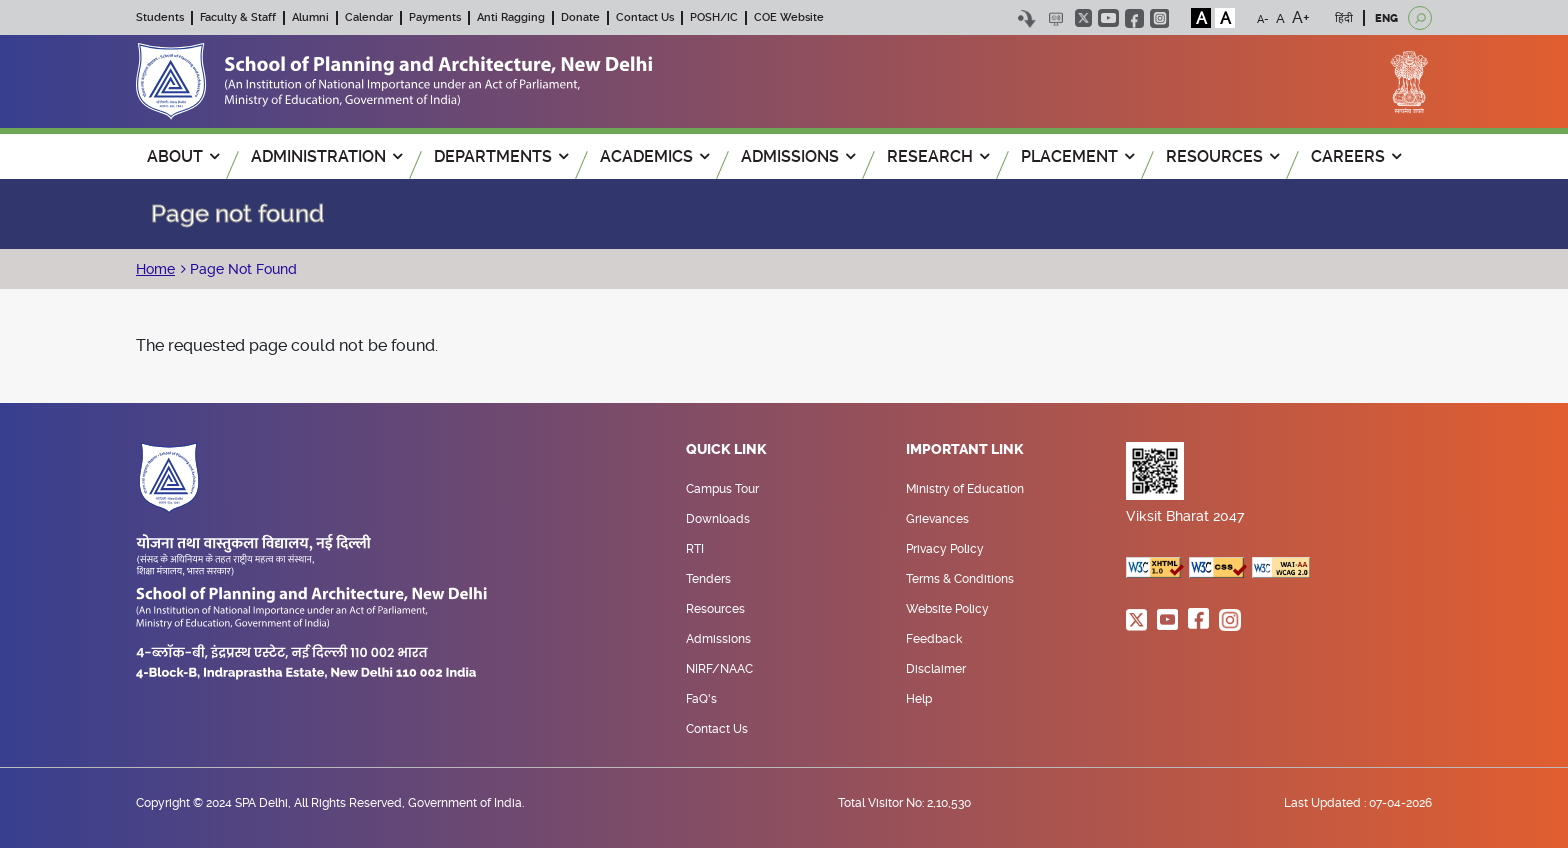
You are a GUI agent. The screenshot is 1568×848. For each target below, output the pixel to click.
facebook (1134, 18)
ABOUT (183, 156)
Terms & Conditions (960, 579)
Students (160, 17)
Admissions (718, 639)
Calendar (369, 17)
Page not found (237, 214)
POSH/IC (714, 17)
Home (155, 269)
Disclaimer (936, 669)
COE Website (789, 17)
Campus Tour (722, 489)
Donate (580, 17)
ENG (1386, 18)
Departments (501, 156)
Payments (435, 17)
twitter (1083, 18)
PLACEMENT (1077, 156)
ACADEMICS (654, 156)
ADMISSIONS (798, 156)
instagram (1159, 18)
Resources (715, 609)
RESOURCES (1222, 156)
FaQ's (701, 699)
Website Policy (947, 609)
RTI (695, 549)
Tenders (708, 579)
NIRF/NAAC (719, 669)
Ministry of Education (965, 489)
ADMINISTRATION (326, 156)
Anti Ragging (511, 17)
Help (919, 699)
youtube (1108, 18)
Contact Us (645, 17)
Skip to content (1026, 18)
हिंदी (1344, 18)
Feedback (934, 639)
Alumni (310, 17)
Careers (1356, 156)
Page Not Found (241, 269)
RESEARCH (938, 156)
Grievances (937, 519)
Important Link (965, 450)
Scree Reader (1055, 18)
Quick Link (726, 450)
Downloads (718, 519)
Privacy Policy (945, 549)
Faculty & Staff (238, 17)
